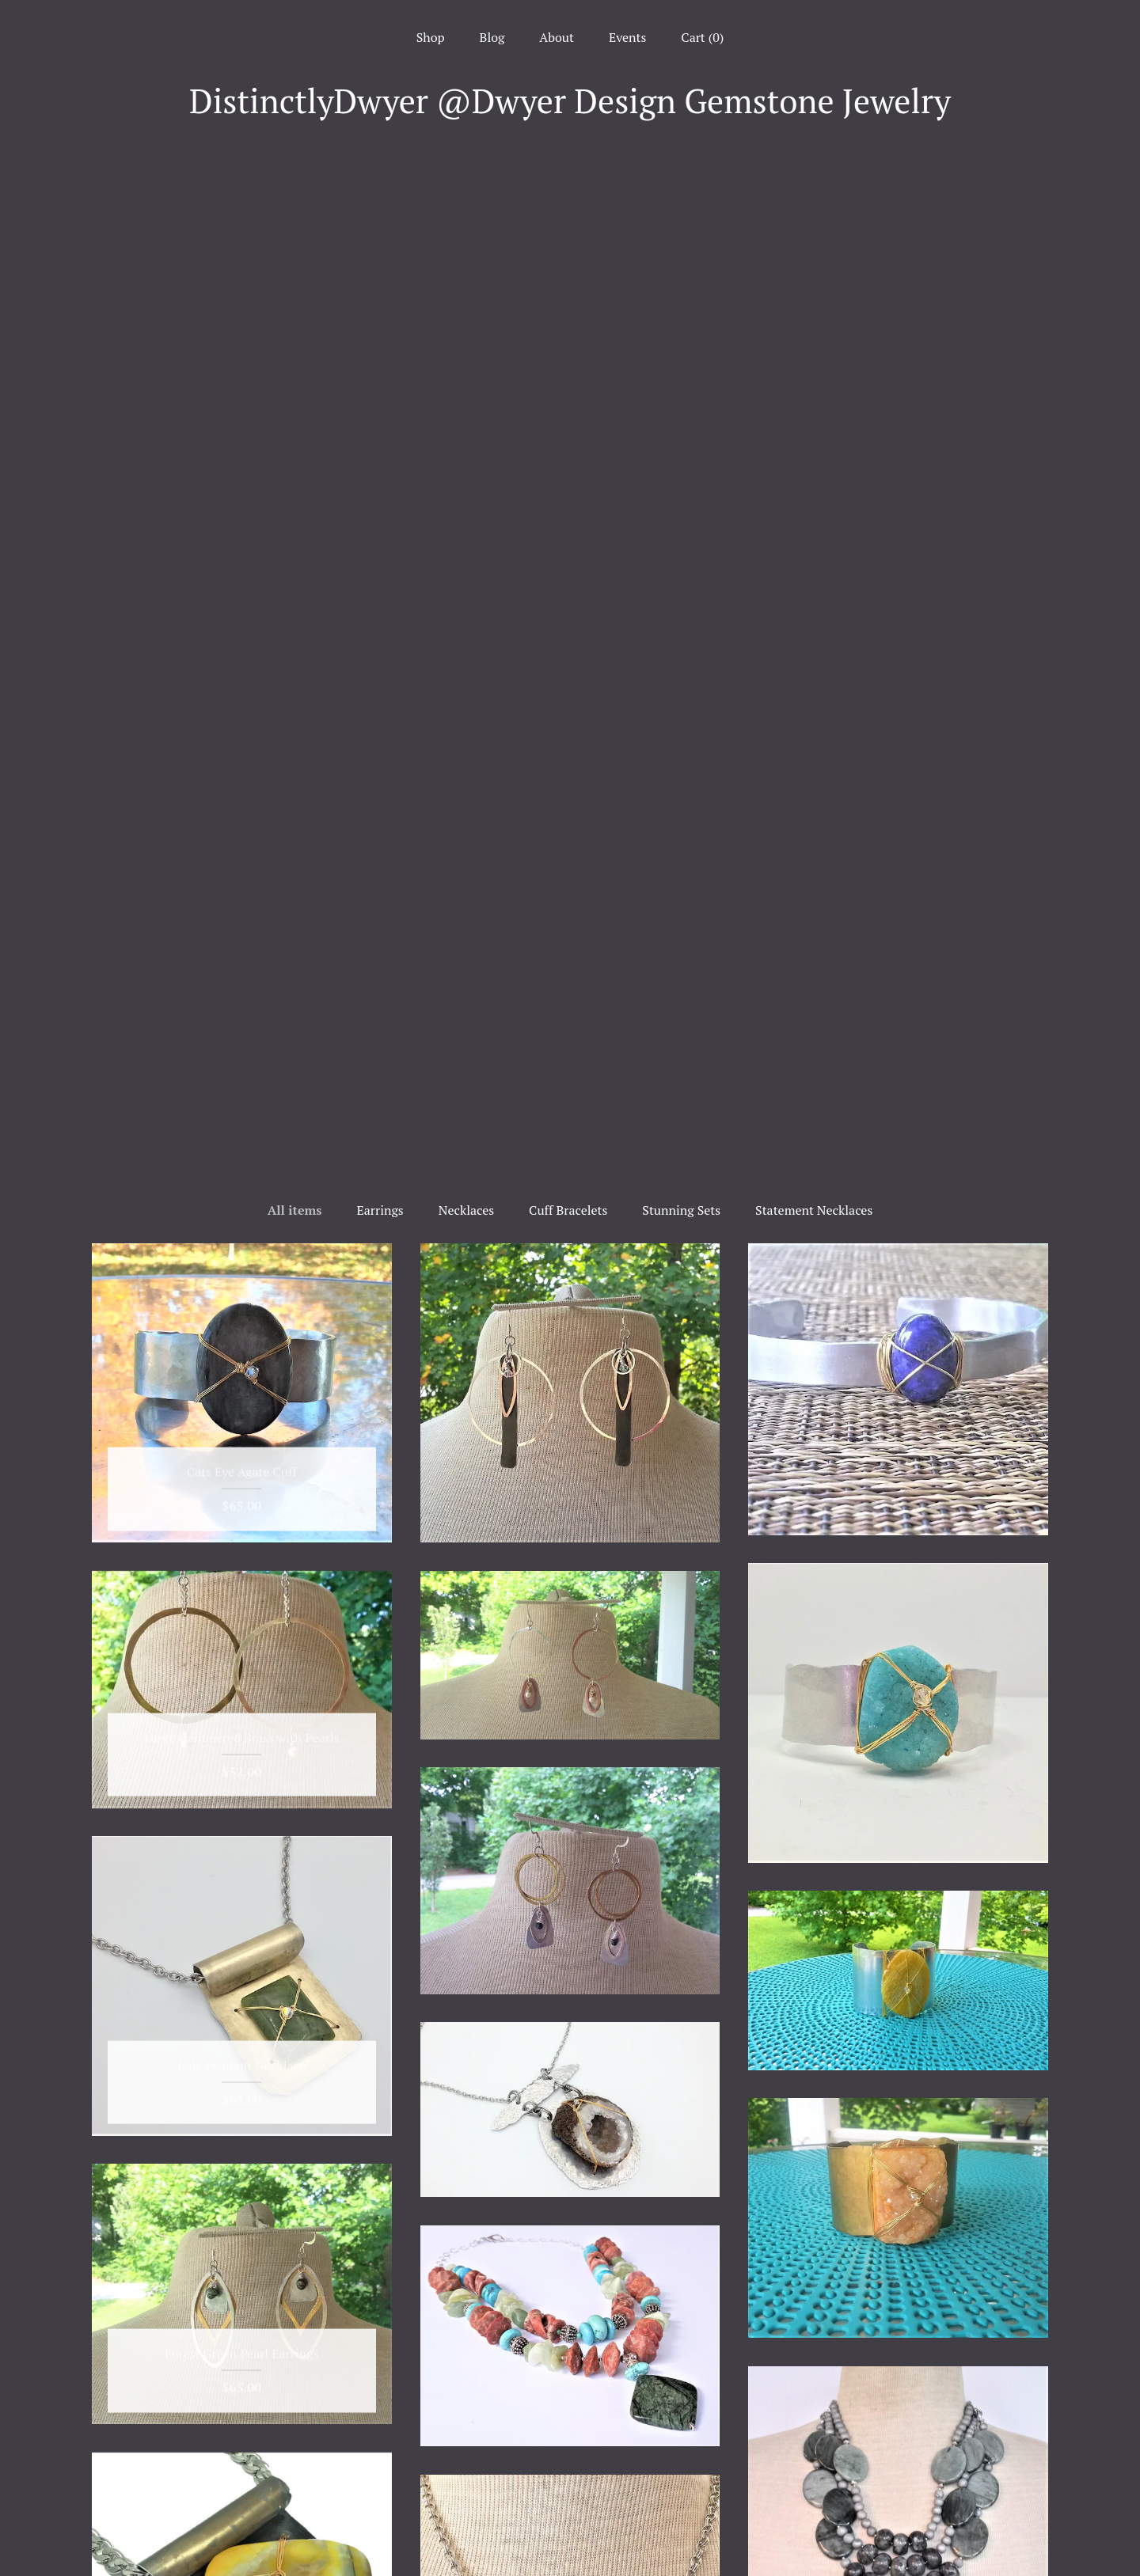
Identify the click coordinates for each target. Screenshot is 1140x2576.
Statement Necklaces (813, 202)
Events (628, 37)
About (556, 37)
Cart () (702, 37)
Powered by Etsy (898, 2484)
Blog (492, 37)
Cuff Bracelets (568, 202)
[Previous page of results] (460, 2262)
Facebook (570, 2415)
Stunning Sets (681, 202)
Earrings (379, 202)
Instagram (570, 2440)
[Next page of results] (682, 2262)
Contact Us (241, 2543)
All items (295, 202)
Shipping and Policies (241, 2517)
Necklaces (467, 202)
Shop (430, 37)
